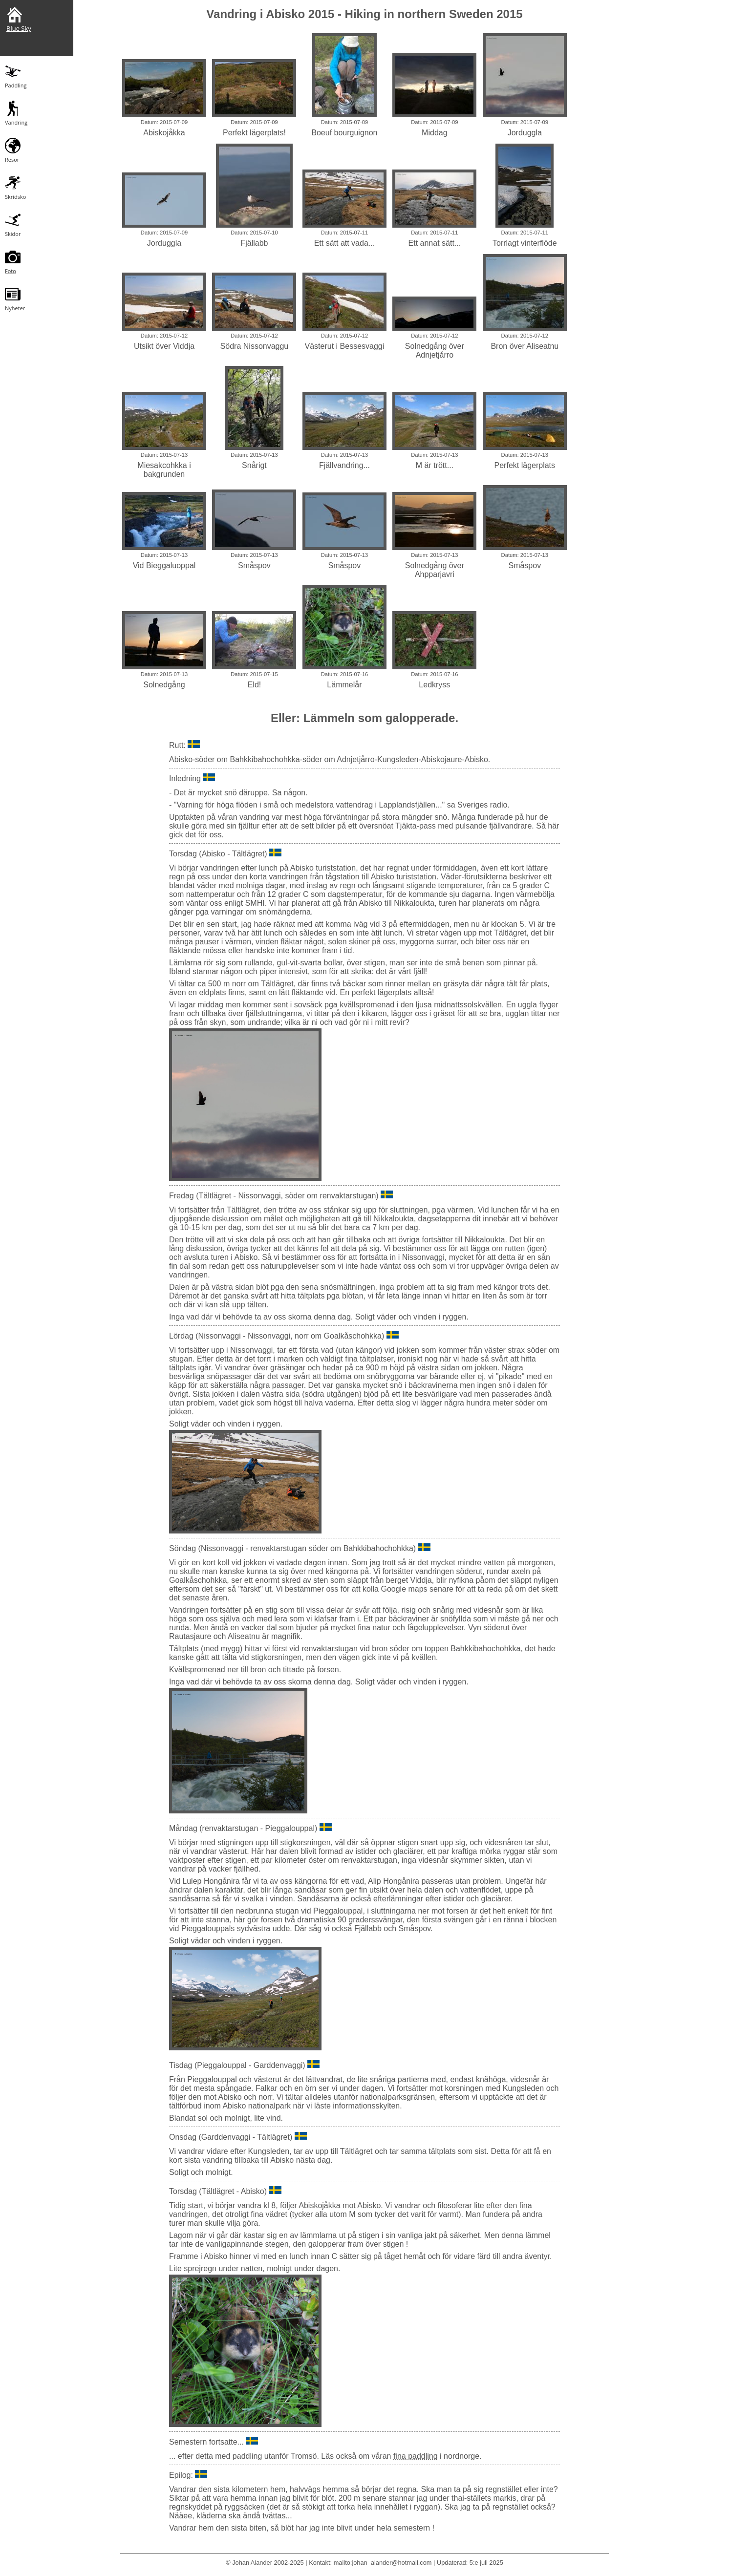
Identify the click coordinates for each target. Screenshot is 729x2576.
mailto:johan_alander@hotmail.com (383, 2562)
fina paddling (415, 2456)
